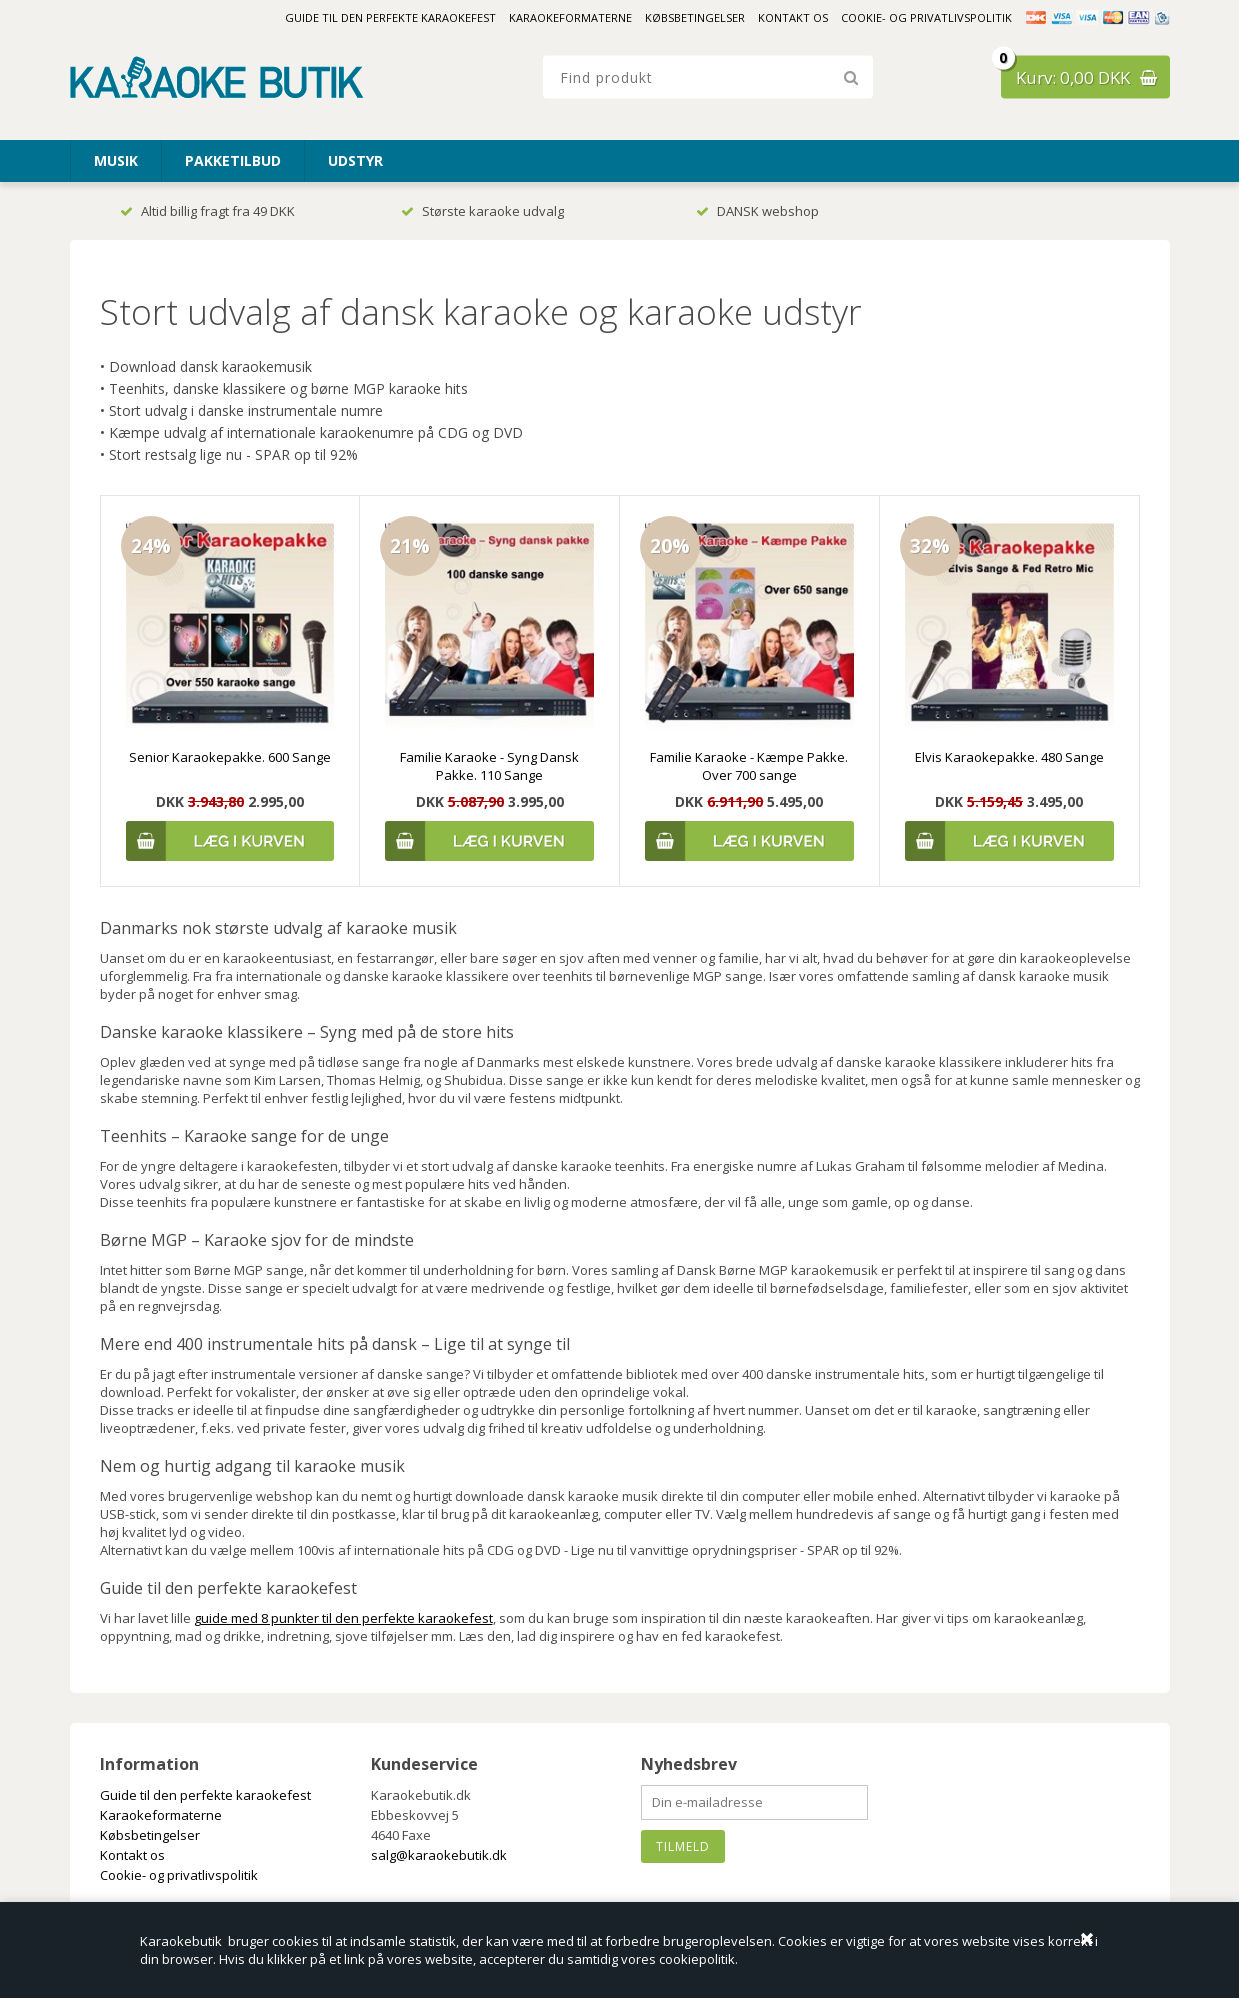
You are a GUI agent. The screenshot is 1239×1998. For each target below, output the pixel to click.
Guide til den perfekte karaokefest (390, 17)
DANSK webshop (757, 211)
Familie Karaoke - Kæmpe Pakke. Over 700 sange (749, 766)
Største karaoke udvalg (482, 211)
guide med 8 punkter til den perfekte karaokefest (343, 1618)
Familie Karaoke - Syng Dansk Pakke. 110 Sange (489, 766)
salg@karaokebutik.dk (439, 1855)
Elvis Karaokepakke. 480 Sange (1009, 757)
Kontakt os (793, 17)
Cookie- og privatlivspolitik (926, 17)
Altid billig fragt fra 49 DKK (207, 211)
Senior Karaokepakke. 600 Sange (230, 757)
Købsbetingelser (695, 17)
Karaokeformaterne (570, 17)
